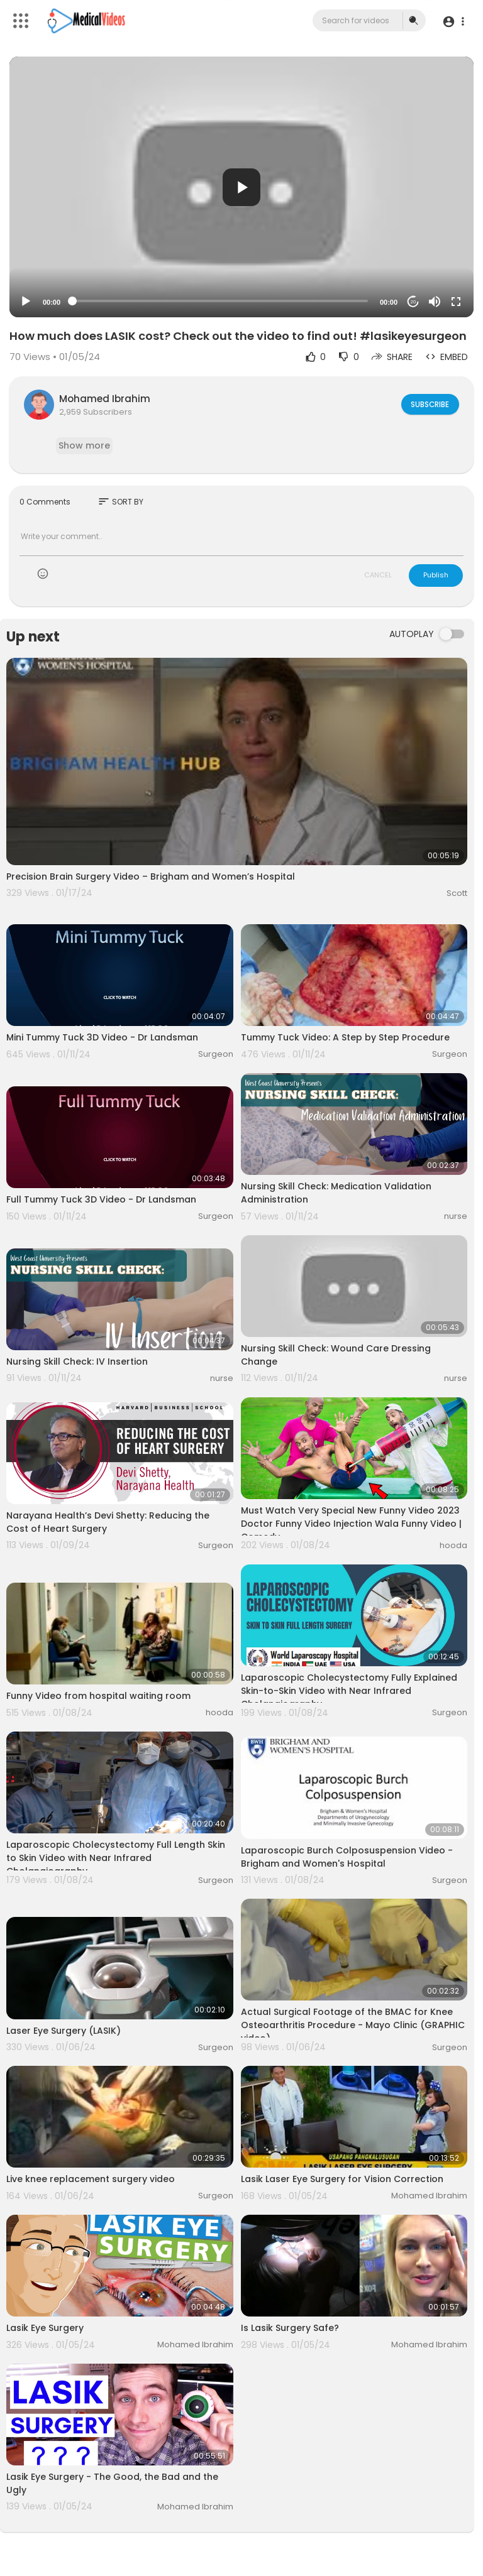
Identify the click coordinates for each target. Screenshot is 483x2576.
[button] (453, 21)
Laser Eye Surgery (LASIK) (63, 2030)
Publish (435, 575)
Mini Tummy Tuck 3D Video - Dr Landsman (102, 1037)
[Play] (25, 301)
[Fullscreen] (456, 301)
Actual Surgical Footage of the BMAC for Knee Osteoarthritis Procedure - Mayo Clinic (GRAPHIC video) (353, 2025)
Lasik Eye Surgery (45, 2328)
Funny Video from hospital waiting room (98, 1695)
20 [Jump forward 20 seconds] (413, 302)
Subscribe (428, 404)
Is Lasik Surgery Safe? (290, 2328)
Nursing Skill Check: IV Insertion (77, 1361)
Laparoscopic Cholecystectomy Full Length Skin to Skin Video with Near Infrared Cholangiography (115, 1857)
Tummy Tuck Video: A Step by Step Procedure (345, 1037)
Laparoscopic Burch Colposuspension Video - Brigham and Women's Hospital (347, 1857)
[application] (241, 187)
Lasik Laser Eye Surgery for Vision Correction (342, 2179)
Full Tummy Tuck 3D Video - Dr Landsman (101, 1199)
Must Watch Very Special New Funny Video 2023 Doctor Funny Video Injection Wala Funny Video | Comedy (351, 1523)
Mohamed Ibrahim (104, 398)
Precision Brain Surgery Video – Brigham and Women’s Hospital (150, 876)
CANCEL (378, 575)
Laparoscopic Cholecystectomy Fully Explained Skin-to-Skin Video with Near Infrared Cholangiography (349, 1690)
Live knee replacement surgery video (90, 2179)
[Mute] (434, 301)
